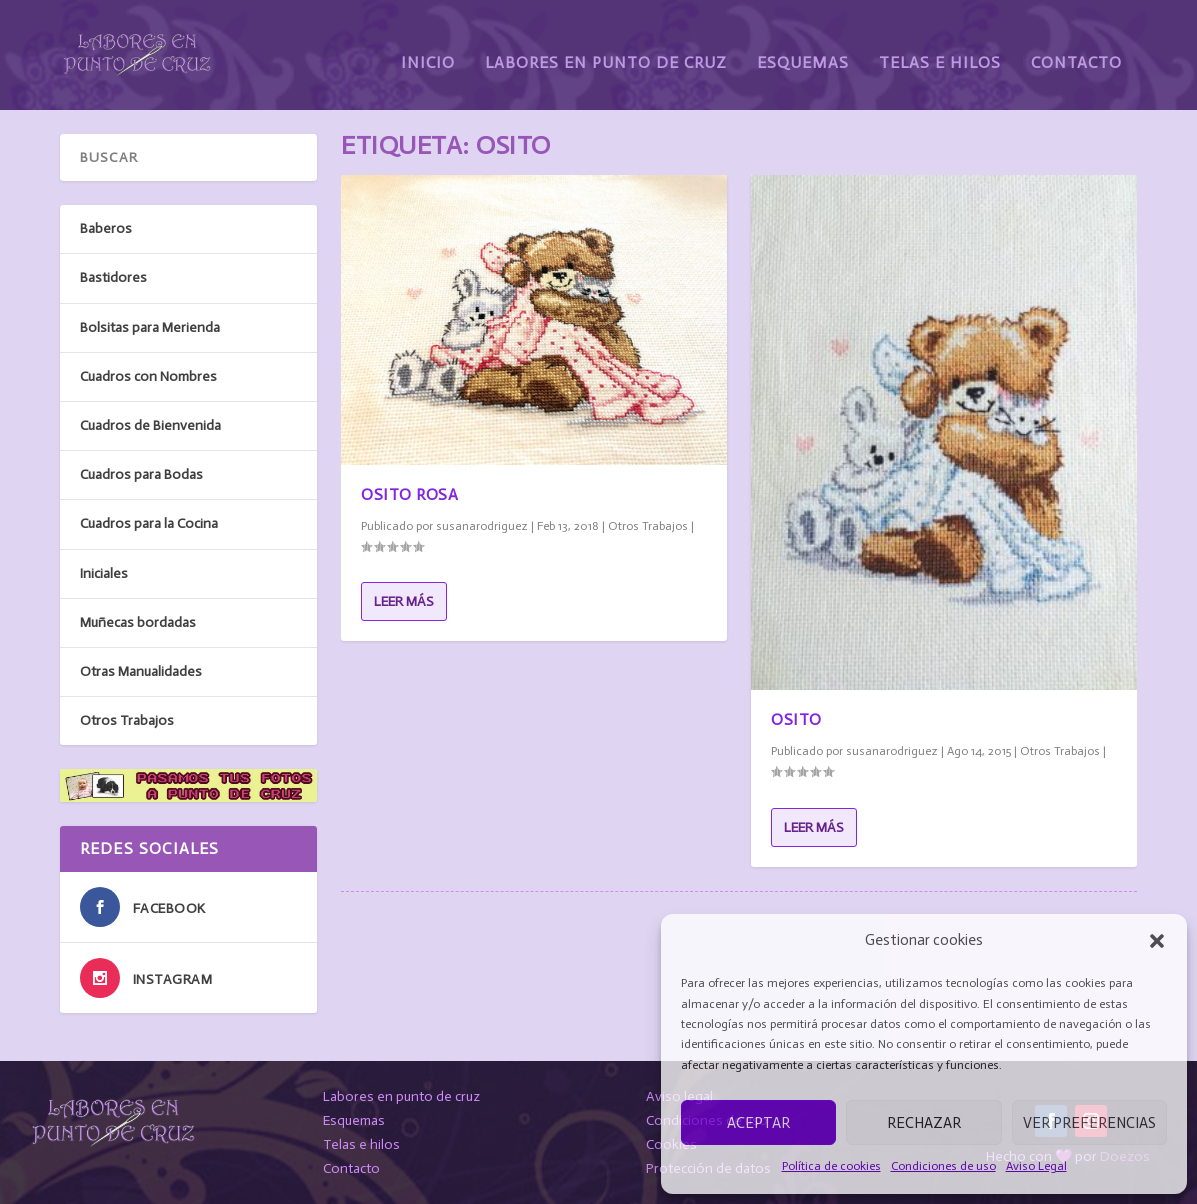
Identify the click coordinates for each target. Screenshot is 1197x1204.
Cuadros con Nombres (148, 376)
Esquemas (803, 47)
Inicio (428, 47)
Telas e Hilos (940, 47)
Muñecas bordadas (138, 621)
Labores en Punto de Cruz (606, 47)
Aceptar (758, 1123)
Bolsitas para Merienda (150, 326)
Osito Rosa (409, 493)
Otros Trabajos (648, 525)
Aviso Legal (1036, 1166)
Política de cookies (831, 1166)
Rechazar (924, 1123)
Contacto (1076, 47)
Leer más (404, 601)
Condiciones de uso (943, 1166)
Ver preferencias (1089, 1123)
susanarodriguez (482, 525)
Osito (796, 718)
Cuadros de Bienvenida (150, 425)
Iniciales (104, 572)
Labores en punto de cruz (401, 1096)
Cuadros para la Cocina (149, 523)
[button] (1157, 941)
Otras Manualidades (141, 671)
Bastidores (113, 277)
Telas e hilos (361, 1144)
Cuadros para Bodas (141, 474)
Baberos (106, 228)
